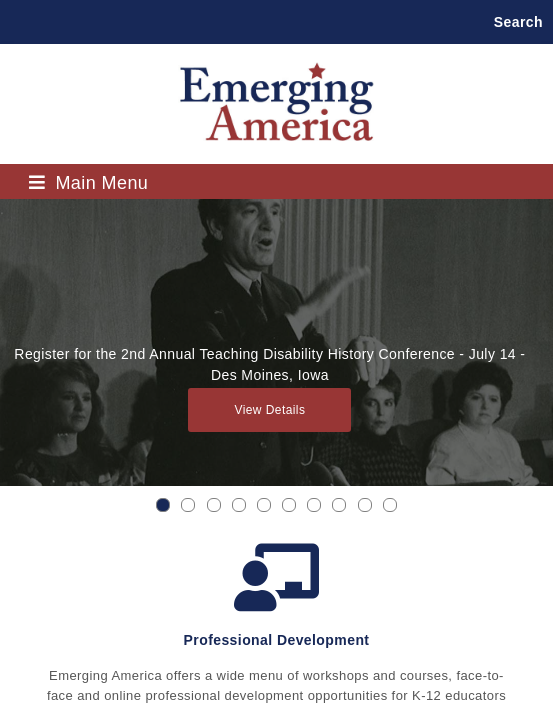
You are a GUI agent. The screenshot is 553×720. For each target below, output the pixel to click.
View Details (269, 410)
